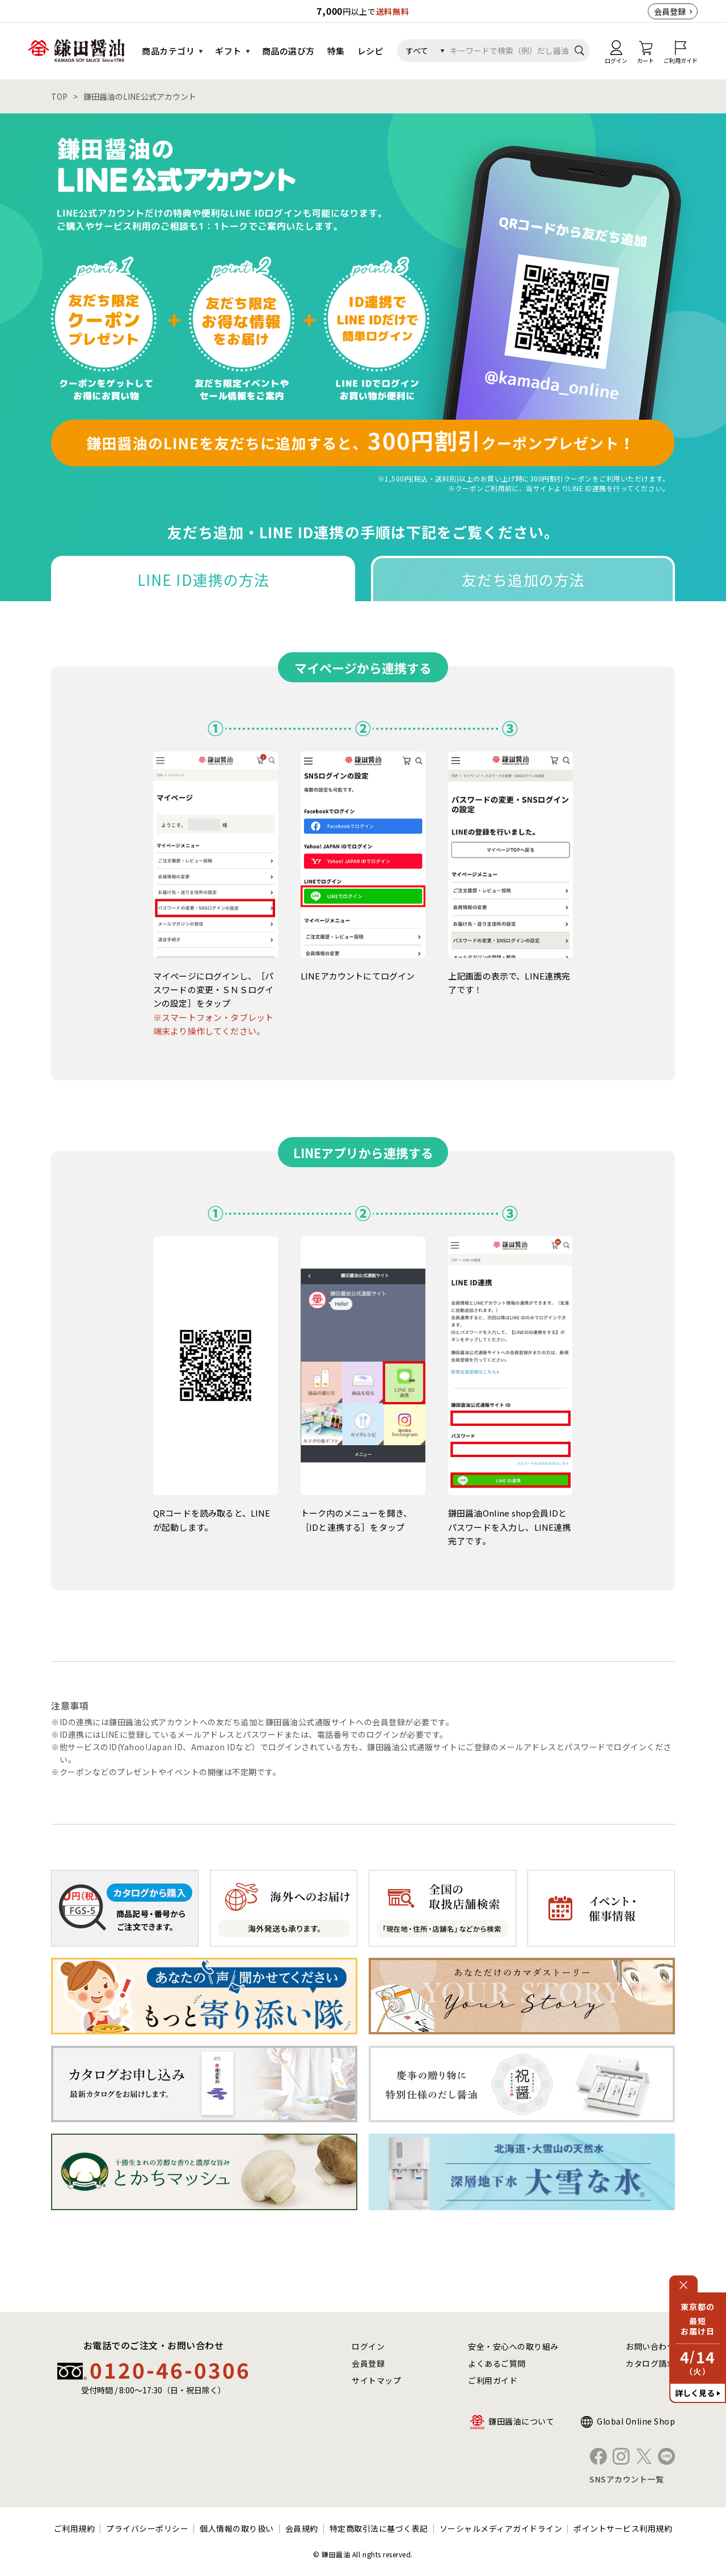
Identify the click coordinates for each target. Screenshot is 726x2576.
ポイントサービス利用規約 (622, 2528)
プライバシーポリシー (147, 2528)
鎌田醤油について (521, 2421)
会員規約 (301, 2528)
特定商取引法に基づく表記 (379, 2528)
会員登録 (670, 11)
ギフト (228, 51)
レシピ (370, 51)
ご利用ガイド (492, 2380)
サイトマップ (376, 2380)
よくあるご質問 (497, 2363)
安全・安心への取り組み (513, 2346)
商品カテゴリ (168, 51)
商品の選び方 (288, 51)
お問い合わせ (650, 2346)
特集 (336, 51)
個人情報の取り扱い (237, 2528)
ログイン (368, 2346)
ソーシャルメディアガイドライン (501, 2528)
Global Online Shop (636, 2421)
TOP (59, 96)
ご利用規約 (74, 2528)
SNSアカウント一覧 (626, 2479)
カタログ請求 (650, 2363)
